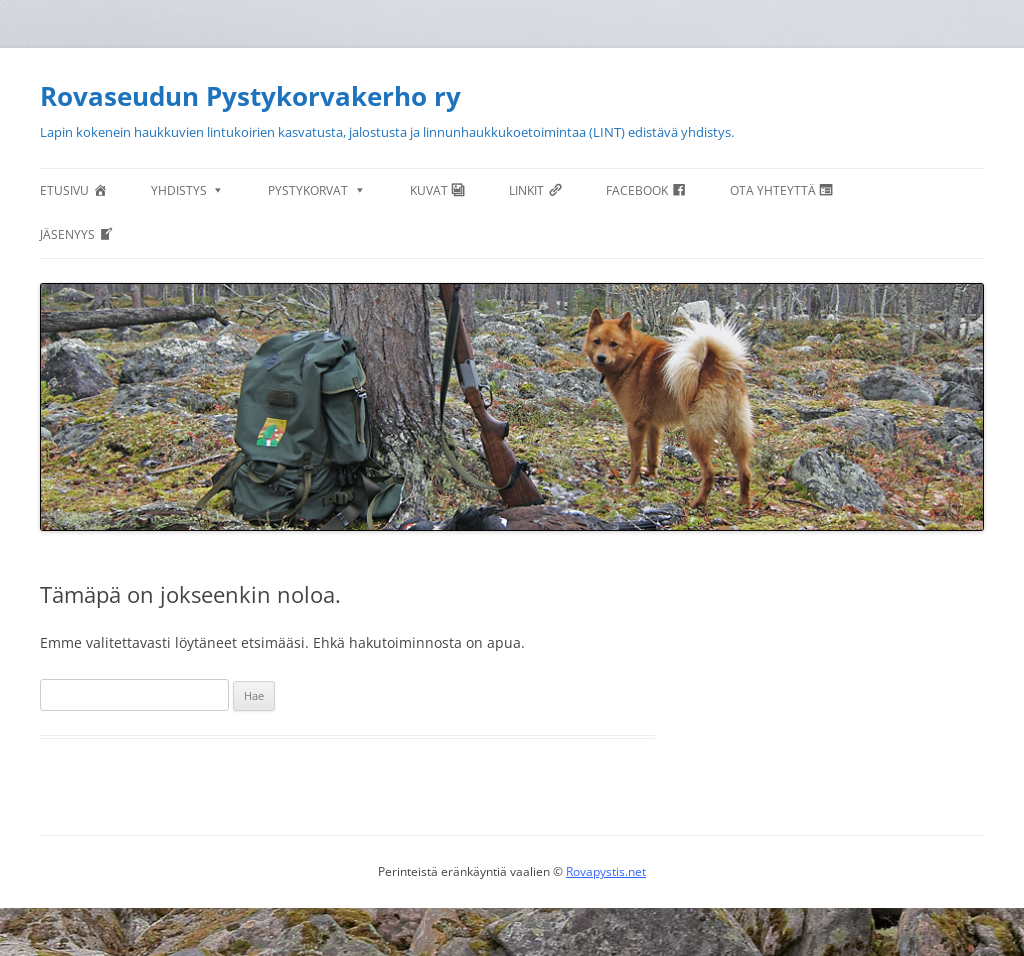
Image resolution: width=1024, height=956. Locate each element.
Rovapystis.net (606, 871)
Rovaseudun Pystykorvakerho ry (250, 96)
